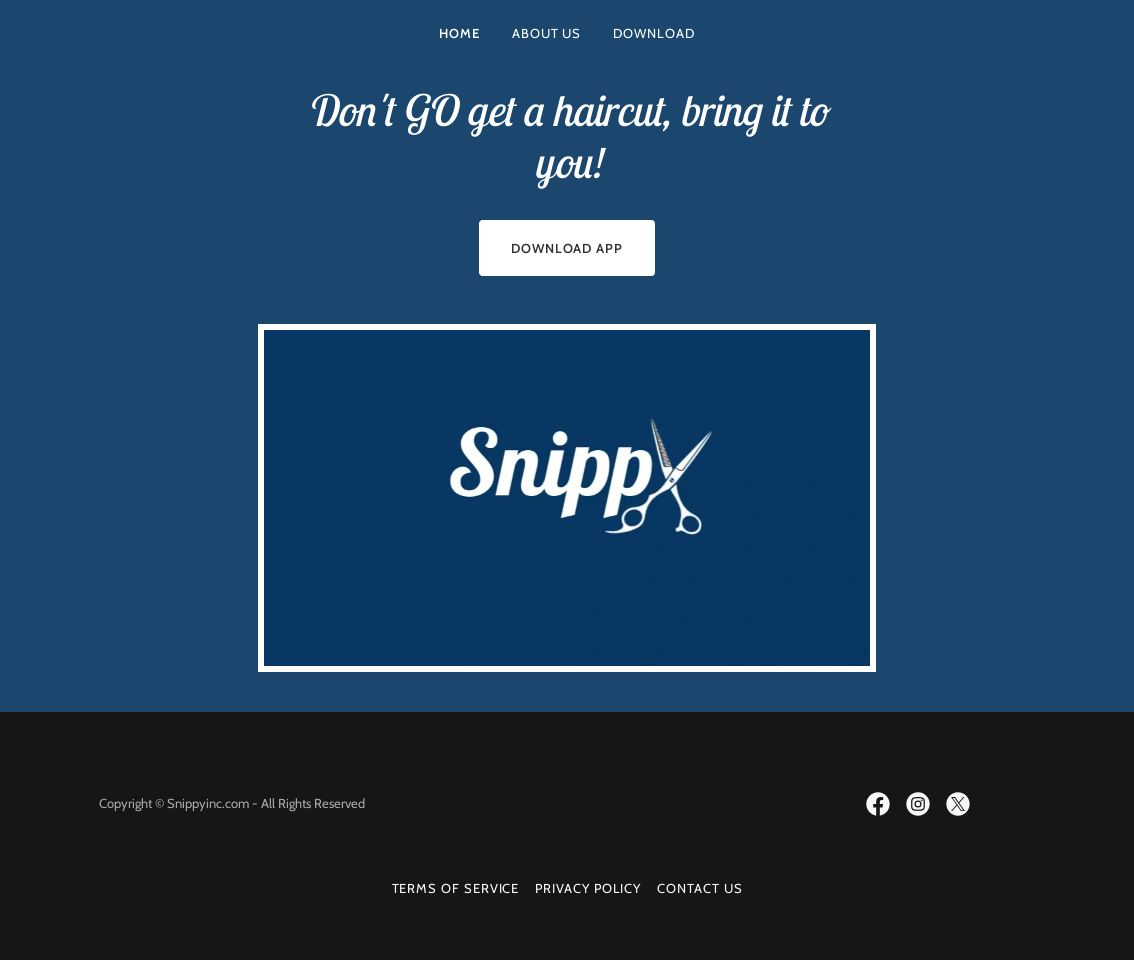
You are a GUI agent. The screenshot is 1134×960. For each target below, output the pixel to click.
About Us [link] (546, 33)
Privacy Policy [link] (588, 888)
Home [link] (459, 33)
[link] (878, 804)
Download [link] (653, 33)
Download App (567, 248)
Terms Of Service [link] (456, 888)
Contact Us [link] (699, 888)
